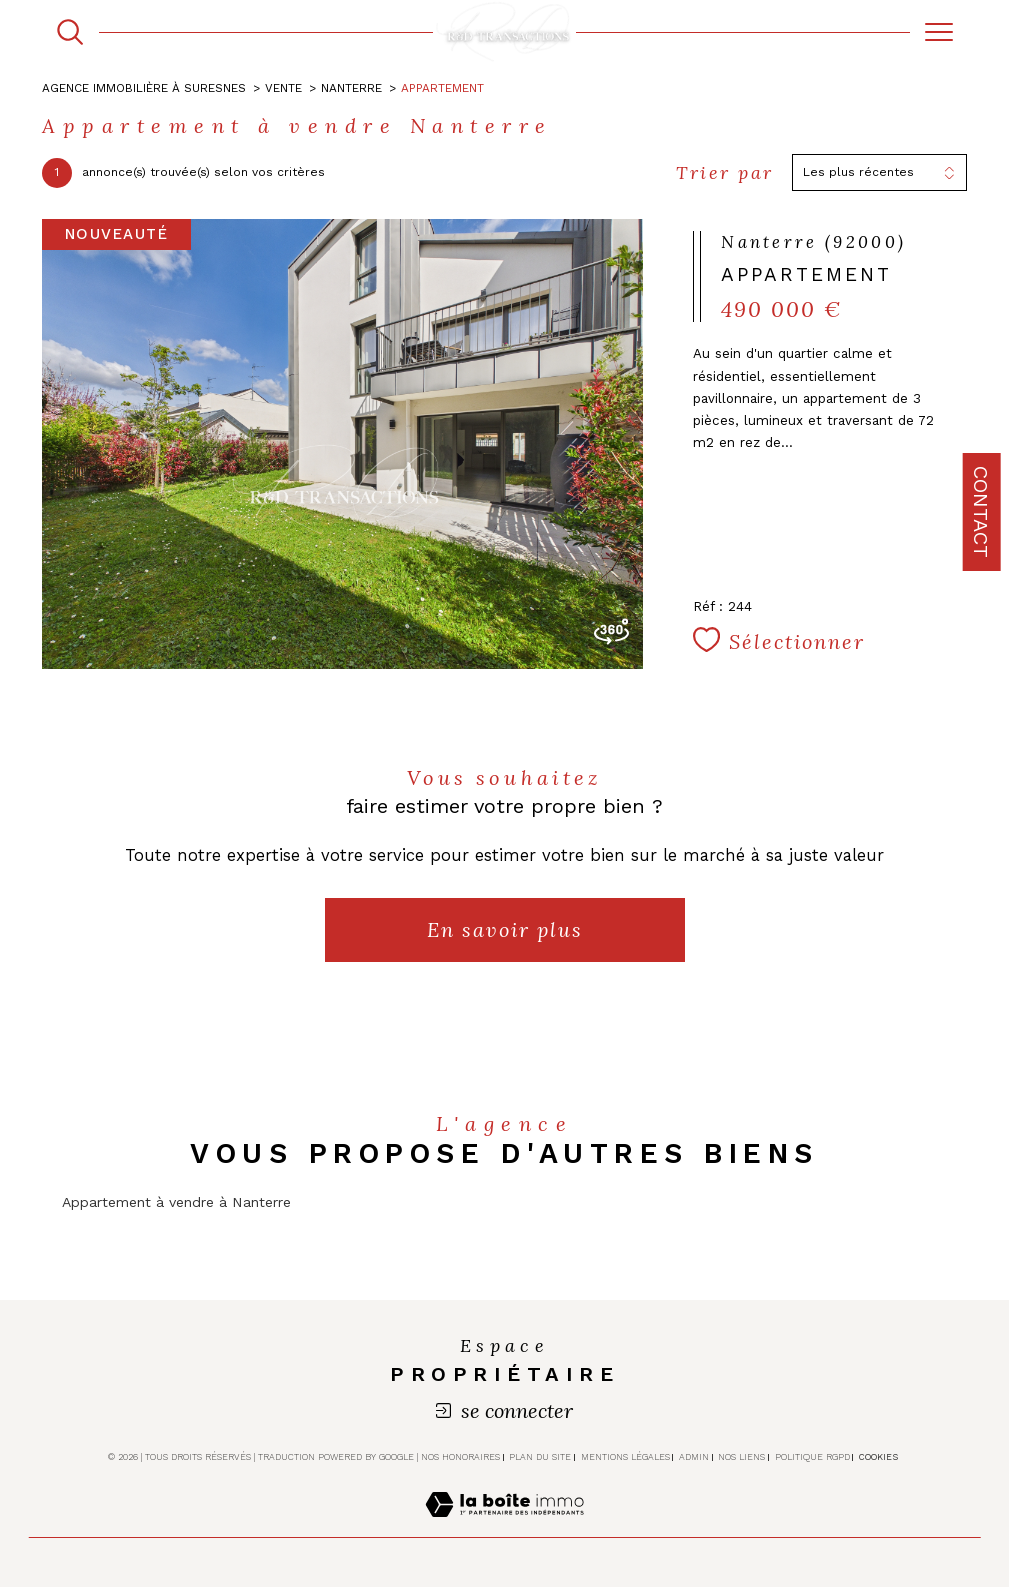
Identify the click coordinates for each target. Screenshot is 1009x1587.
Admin (694, 1457)
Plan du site (540, 1457)
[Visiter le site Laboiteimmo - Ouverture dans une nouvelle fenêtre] (504, 1526)
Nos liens (741, 1457)
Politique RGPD (812, 1457)
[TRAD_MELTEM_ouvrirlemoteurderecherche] (70, 32)
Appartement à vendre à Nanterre (176, 1202)
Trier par (725, 173)
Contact (981, 512)
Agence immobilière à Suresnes (144, 88)
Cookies (878, 1457)
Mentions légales (625, 1457)
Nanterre (351, 88)
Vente (283, 88)
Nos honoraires (460, 1457)
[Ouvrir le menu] (938, 32)
